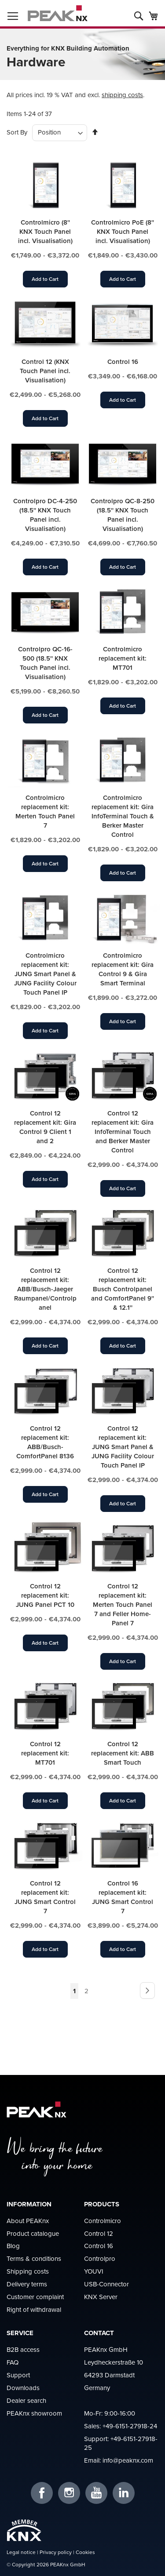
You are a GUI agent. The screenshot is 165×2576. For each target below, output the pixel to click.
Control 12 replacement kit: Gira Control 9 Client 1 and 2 (45, 1126)
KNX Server (100, 2296)
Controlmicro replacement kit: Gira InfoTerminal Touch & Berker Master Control (123, 816)
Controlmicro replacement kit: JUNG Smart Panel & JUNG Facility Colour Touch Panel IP (45, 974)
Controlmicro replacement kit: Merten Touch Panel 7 (45, 811)
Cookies (85, 2552)
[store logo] (58, 13)
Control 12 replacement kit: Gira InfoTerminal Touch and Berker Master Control (123, 1131)
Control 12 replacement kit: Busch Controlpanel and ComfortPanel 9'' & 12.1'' (122, 1289)
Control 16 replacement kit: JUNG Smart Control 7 (122, 1896)
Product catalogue (33, 2233)
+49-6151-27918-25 (121, 2443)
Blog (13, 2245)
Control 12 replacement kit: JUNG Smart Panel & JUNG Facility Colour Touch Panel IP (123, 1447)
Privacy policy (56, 2552)
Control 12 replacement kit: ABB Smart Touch (122, 1753)
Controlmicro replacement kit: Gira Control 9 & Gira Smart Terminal (123, 969)
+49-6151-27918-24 (130, 2426)
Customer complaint (35, 2296)
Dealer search (26, 2400)
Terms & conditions (34, 2258)
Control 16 (122, 361)
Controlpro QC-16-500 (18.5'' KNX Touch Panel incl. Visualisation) (45, 662)
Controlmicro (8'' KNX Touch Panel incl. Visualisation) (45, 231)
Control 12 (98, 2233)
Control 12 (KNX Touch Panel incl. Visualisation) (45, 371)
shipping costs (122, 94)
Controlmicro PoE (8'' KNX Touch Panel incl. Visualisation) (122, 231)
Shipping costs (28, 2271)
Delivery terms (27, 2284)
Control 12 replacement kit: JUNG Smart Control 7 (45, 1896)
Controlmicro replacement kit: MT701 (123, 658)
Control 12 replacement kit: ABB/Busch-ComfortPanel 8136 (45, 1442)
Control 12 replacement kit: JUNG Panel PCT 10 (45, 1595)
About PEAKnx (28, 2220)
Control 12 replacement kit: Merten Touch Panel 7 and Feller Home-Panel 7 (122, 1604)
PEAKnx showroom (34, 2413)
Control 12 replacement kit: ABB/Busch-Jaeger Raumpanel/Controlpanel (45, 1289)
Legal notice (21, 2552)
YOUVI (93, 2271)
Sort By (17, 132)
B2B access (23, 2349)
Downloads (23, 2387)
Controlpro (99, 2258)
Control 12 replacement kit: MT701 (45, 1753)
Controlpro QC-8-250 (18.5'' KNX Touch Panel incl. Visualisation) (122, 514)
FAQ (12, 2362)
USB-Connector (106, 2284)
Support (18, 2375)
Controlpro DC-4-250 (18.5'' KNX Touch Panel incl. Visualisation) (45, 514)
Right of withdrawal (34, 2309)
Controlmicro (102, 2220)
